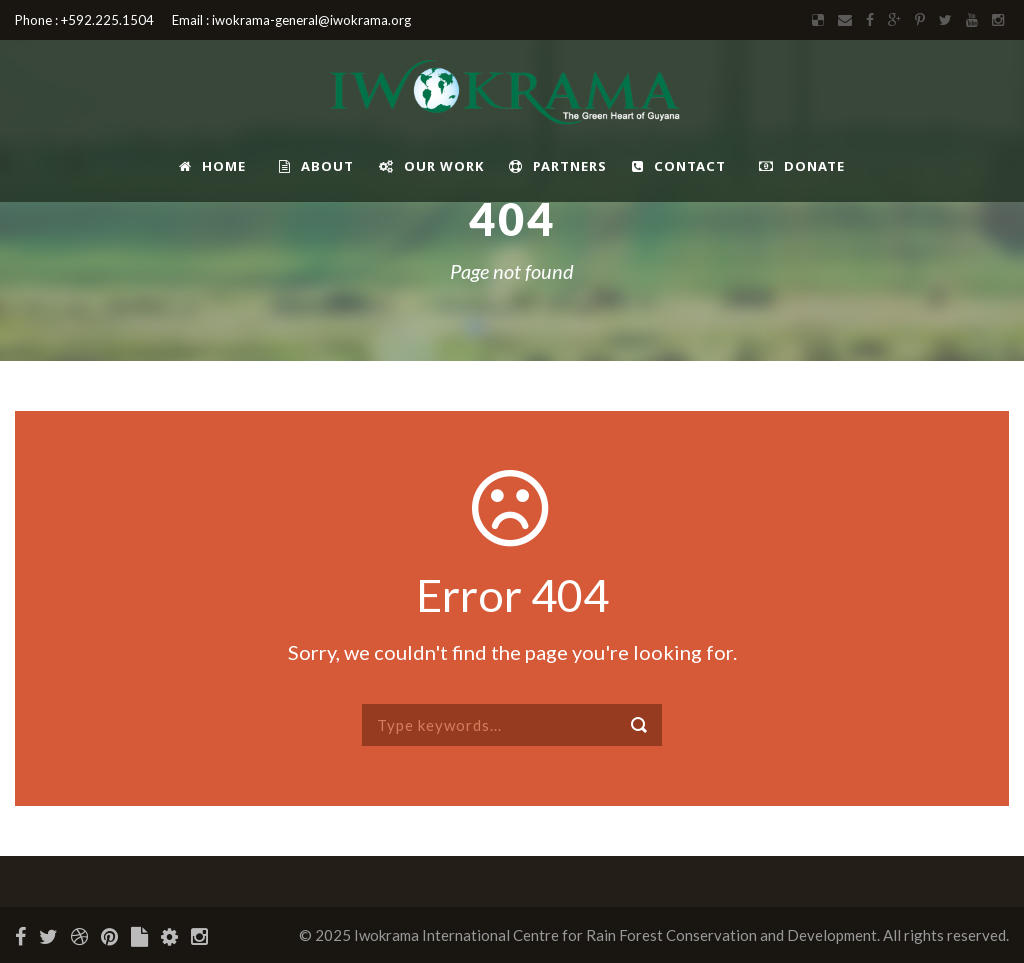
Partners (558, 166)
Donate (802, 166)
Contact (679, 166)
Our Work (431, 166)
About (316, 166)
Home (212, 166)
